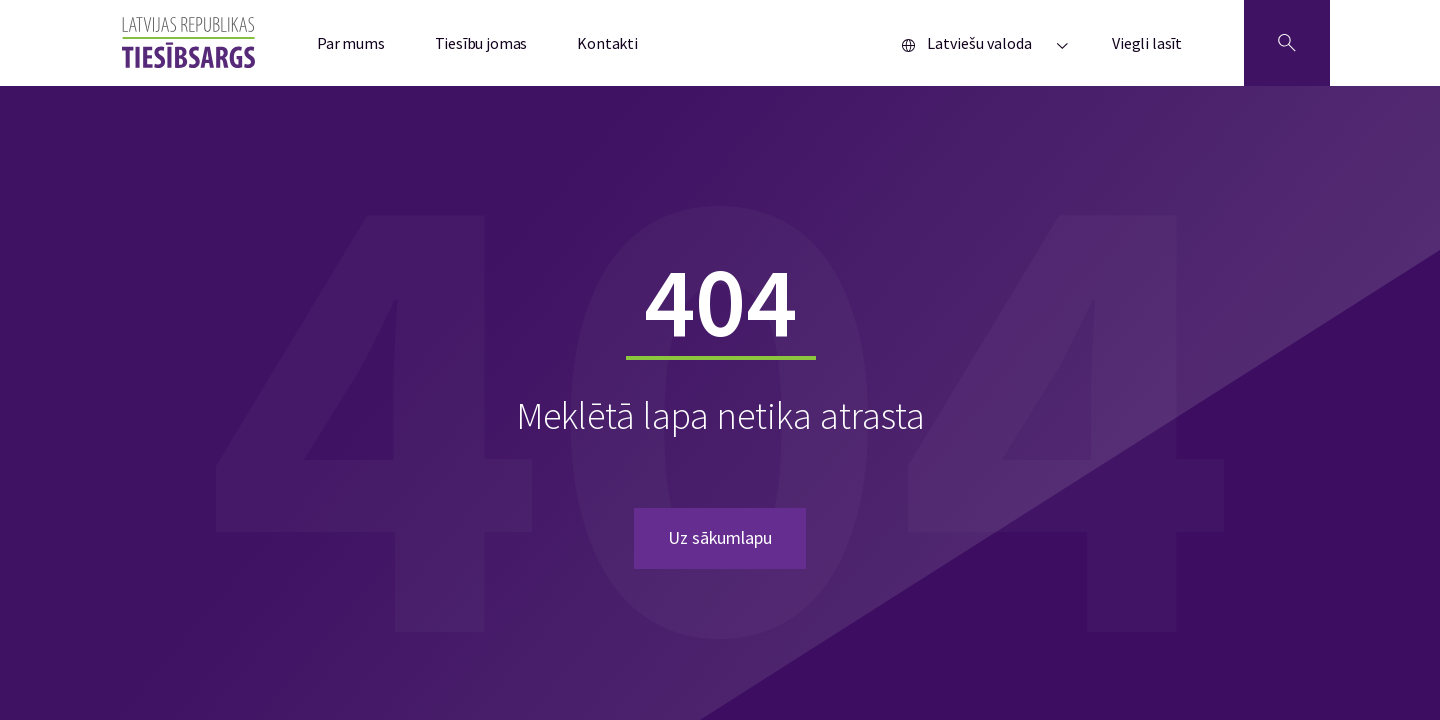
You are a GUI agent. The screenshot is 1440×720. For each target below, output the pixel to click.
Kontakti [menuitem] (607, 43)
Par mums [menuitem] (351, 43)
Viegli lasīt (1147, 43)
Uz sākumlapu (720, 537)
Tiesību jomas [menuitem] (481, 43)
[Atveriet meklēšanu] (1287, 43)
